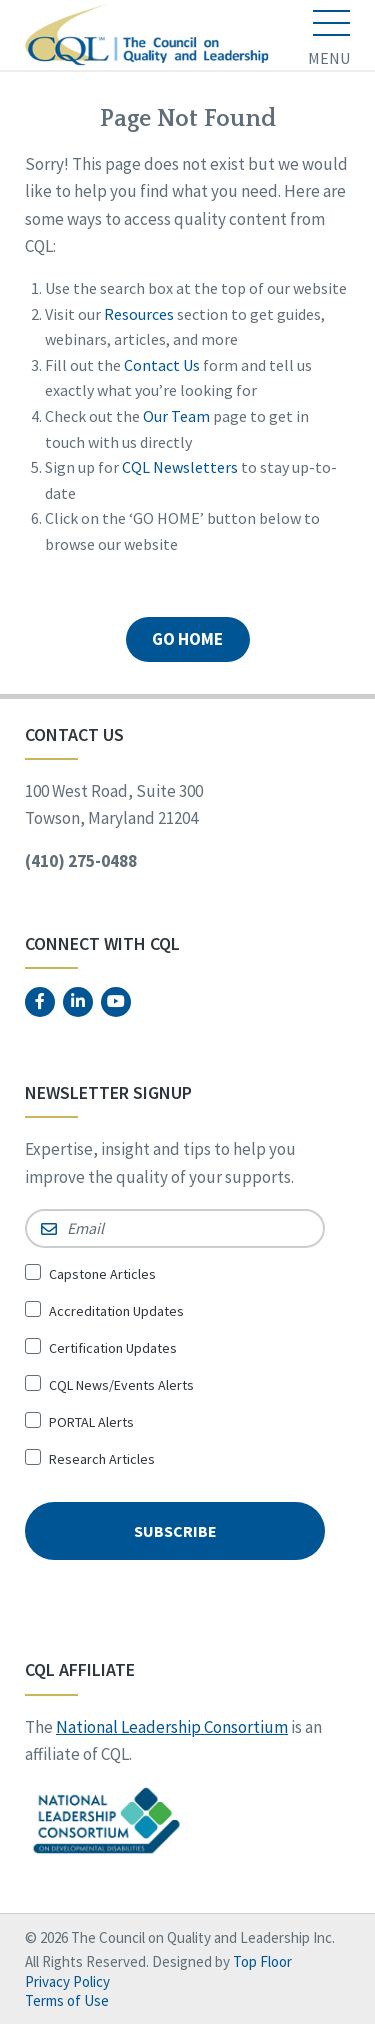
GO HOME (187, 639)
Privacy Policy (67, 1981)
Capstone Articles (102, 1274)
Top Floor (262, 1961)
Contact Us (162, 365)
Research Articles (102, 1459)
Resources (139, 314)
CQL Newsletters (180, 467)
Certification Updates (113, 1348)
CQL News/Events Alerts (121, 1385)
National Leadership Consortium (172, 1727)
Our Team (176, 416)
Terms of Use (67, 2000)
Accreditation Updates (116, 1311)
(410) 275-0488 (81, 861)
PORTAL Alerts (91, 1422)
